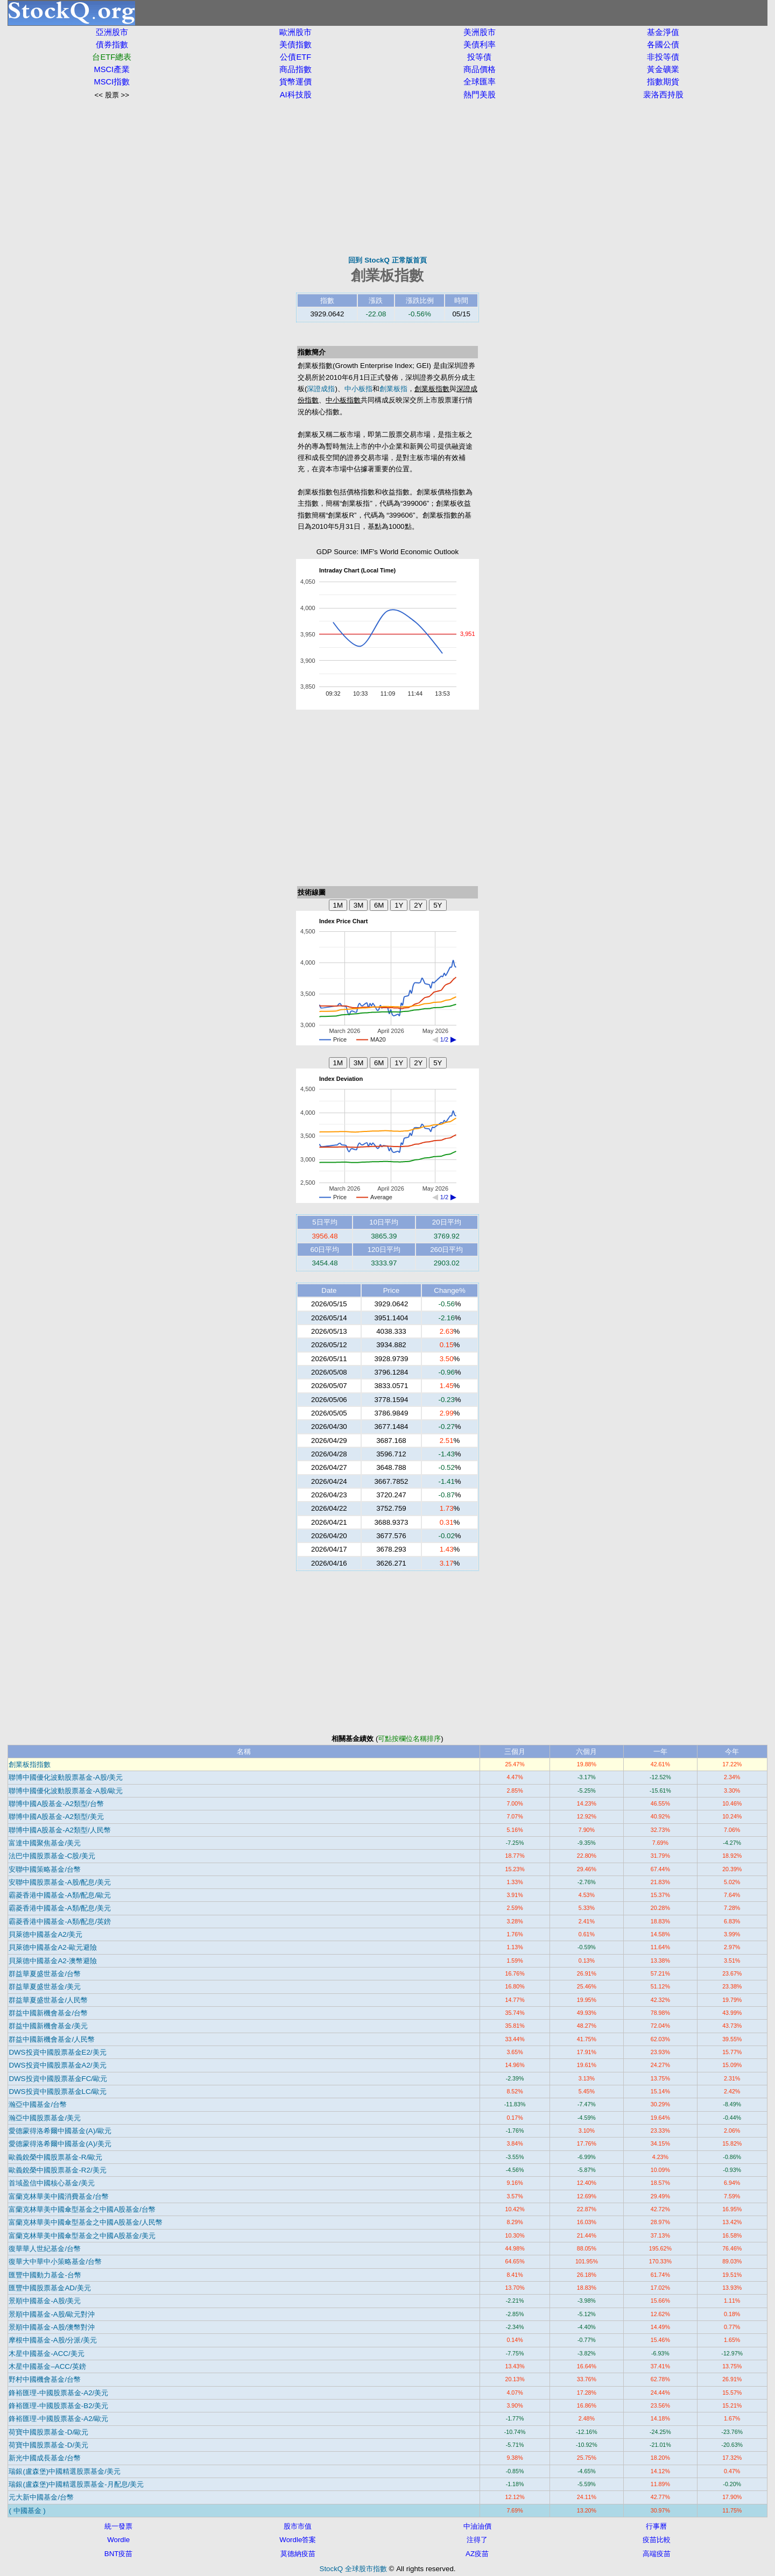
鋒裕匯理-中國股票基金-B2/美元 (58, 2406)
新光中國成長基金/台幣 (45, 2458)
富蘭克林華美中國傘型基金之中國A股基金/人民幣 (86, 2222)
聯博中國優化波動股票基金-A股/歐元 (66, 1791)
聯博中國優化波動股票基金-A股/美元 (66, 1777)
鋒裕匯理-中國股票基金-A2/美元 (58, 2393)
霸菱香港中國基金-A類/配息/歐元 (60, 1895)
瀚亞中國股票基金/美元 (45, 2118)
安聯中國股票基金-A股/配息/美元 (60, 1882)
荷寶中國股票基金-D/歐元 (48, 2432)
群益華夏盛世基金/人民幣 (48, 2000)
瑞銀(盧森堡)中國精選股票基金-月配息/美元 (76, 2484)
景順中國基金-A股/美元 (45, 2301)
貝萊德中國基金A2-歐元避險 (53, 1947)
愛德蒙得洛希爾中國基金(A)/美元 (60, 2144)
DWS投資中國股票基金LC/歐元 (58, 2091)
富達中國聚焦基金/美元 (45, 1843)
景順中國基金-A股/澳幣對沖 (52, 2327)
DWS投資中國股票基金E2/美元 (57, 2052)
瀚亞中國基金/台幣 (38, 2104)
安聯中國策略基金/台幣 (45, 1869)
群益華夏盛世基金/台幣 (45, 1974)
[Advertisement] (387, 177)
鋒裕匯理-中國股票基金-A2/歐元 (58, 2419)
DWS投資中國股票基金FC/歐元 (58, 2079)
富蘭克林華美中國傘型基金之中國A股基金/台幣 (82, 2209)
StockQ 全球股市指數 (353, 2569)
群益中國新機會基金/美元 (48, 2026)
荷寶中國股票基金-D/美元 (48, 2445)
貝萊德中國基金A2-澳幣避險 (53, 1961)
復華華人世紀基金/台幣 (45, 2249)
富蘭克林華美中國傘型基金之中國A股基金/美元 (82, 2236)
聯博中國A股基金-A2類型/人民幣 (59, 1830)
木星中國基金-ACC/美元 (46, 2353)
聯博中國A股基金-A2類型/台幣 (56, 1804)
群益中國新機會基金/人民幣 (52, 2039)
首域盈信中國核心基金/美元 (52, 2183)
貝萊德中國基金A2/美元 (45, 1934)
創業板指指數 (30, 1764)
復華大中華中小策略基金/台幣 (55, 2261)
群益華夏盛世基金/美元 (45, 1987)
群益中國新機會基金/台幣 (48, 2013)
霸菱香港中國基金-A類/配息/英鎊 (60, 1921)
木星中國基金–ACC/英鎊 (47, 2366)
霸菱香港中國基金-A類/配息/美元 (60, 1908)
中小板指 (358, 389)
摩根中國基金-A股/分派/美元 (53, 2340)
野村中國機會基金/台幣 (45, 2379)
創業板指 (393, 389)
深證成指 (321, 389)
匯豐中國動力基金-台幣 (45, 2275)
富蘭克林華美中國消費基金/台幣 (59, 2196)
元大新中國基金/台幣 (41, 2497)
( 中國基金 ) (27, 2511)
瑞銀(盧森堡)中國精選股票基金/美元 (65, 2471)
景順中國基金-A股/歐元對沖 (52, 2314)
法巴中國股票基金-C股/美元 (52, 1856)
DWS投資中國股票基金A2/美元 (57, 2065)
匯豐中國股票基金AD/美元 (49, 2288)
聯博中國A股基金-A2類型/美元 (56, 1817)
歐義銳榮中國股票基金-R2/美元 (57, 2170)
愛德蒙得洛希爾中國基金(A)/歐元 (60, 2131)
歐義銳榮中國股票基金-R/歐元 (55, 2157)
